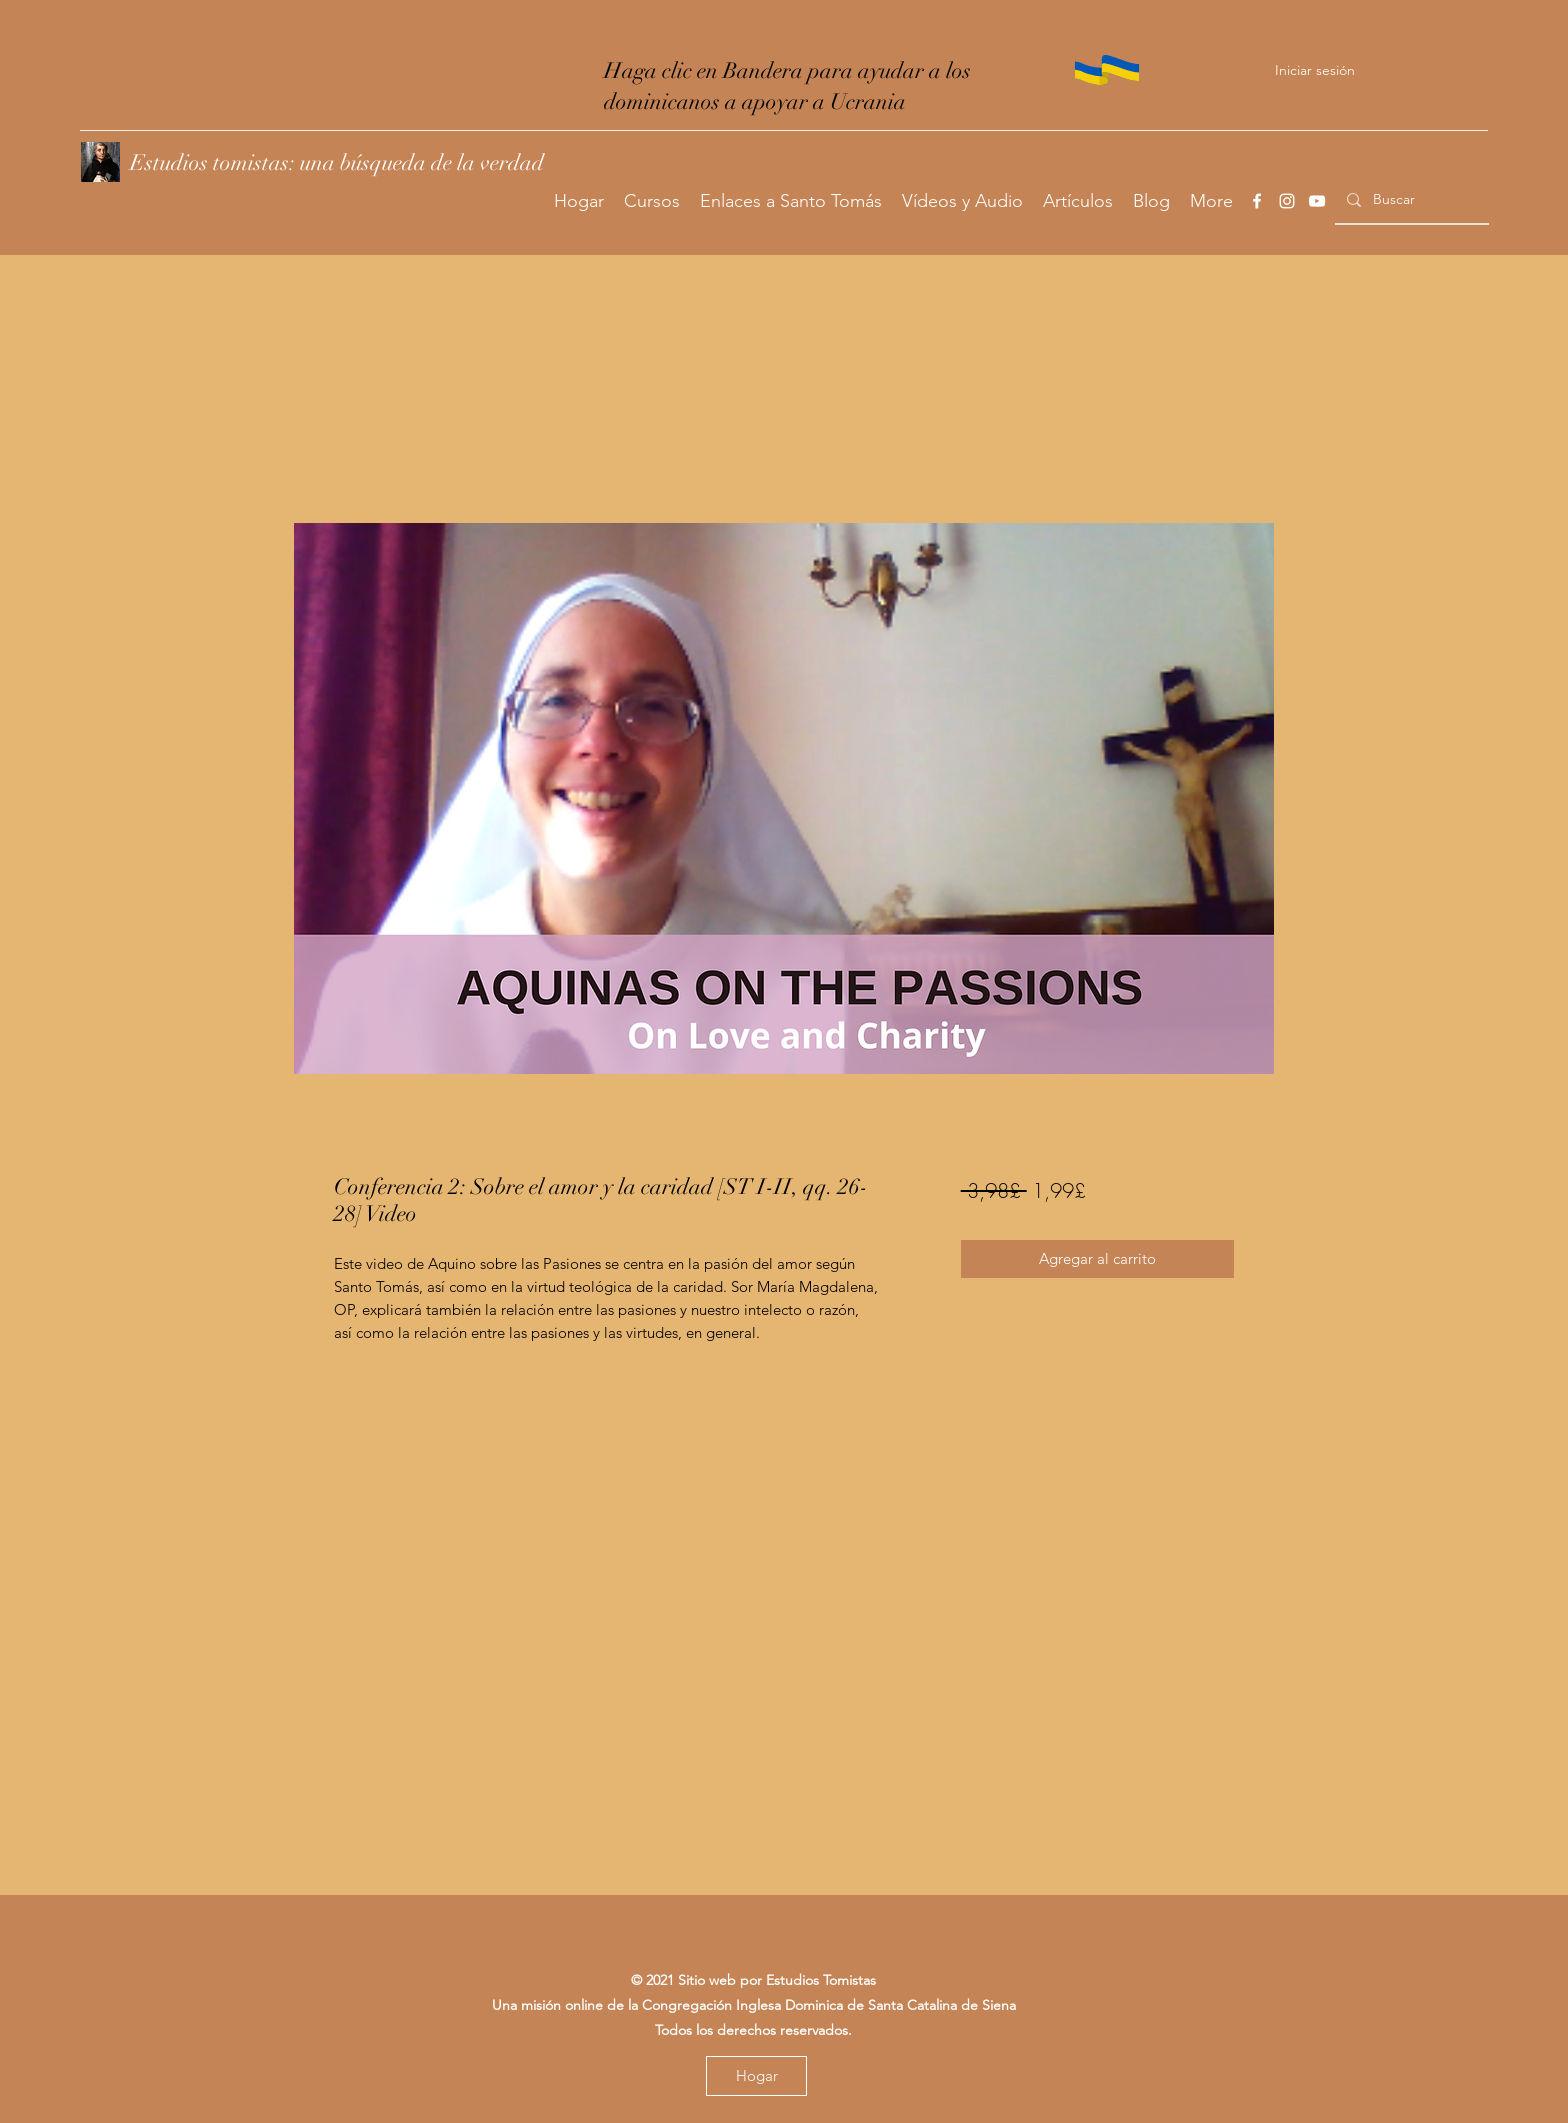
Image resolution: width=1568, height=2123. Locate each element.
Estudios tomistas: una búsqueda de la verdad (337, 162)
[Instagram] (1287, 201)
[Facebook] (1257, 201)
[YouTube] (1317, 201)
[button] (652, 201)
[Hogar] (756, 2076)
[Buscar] (1410, 199)
